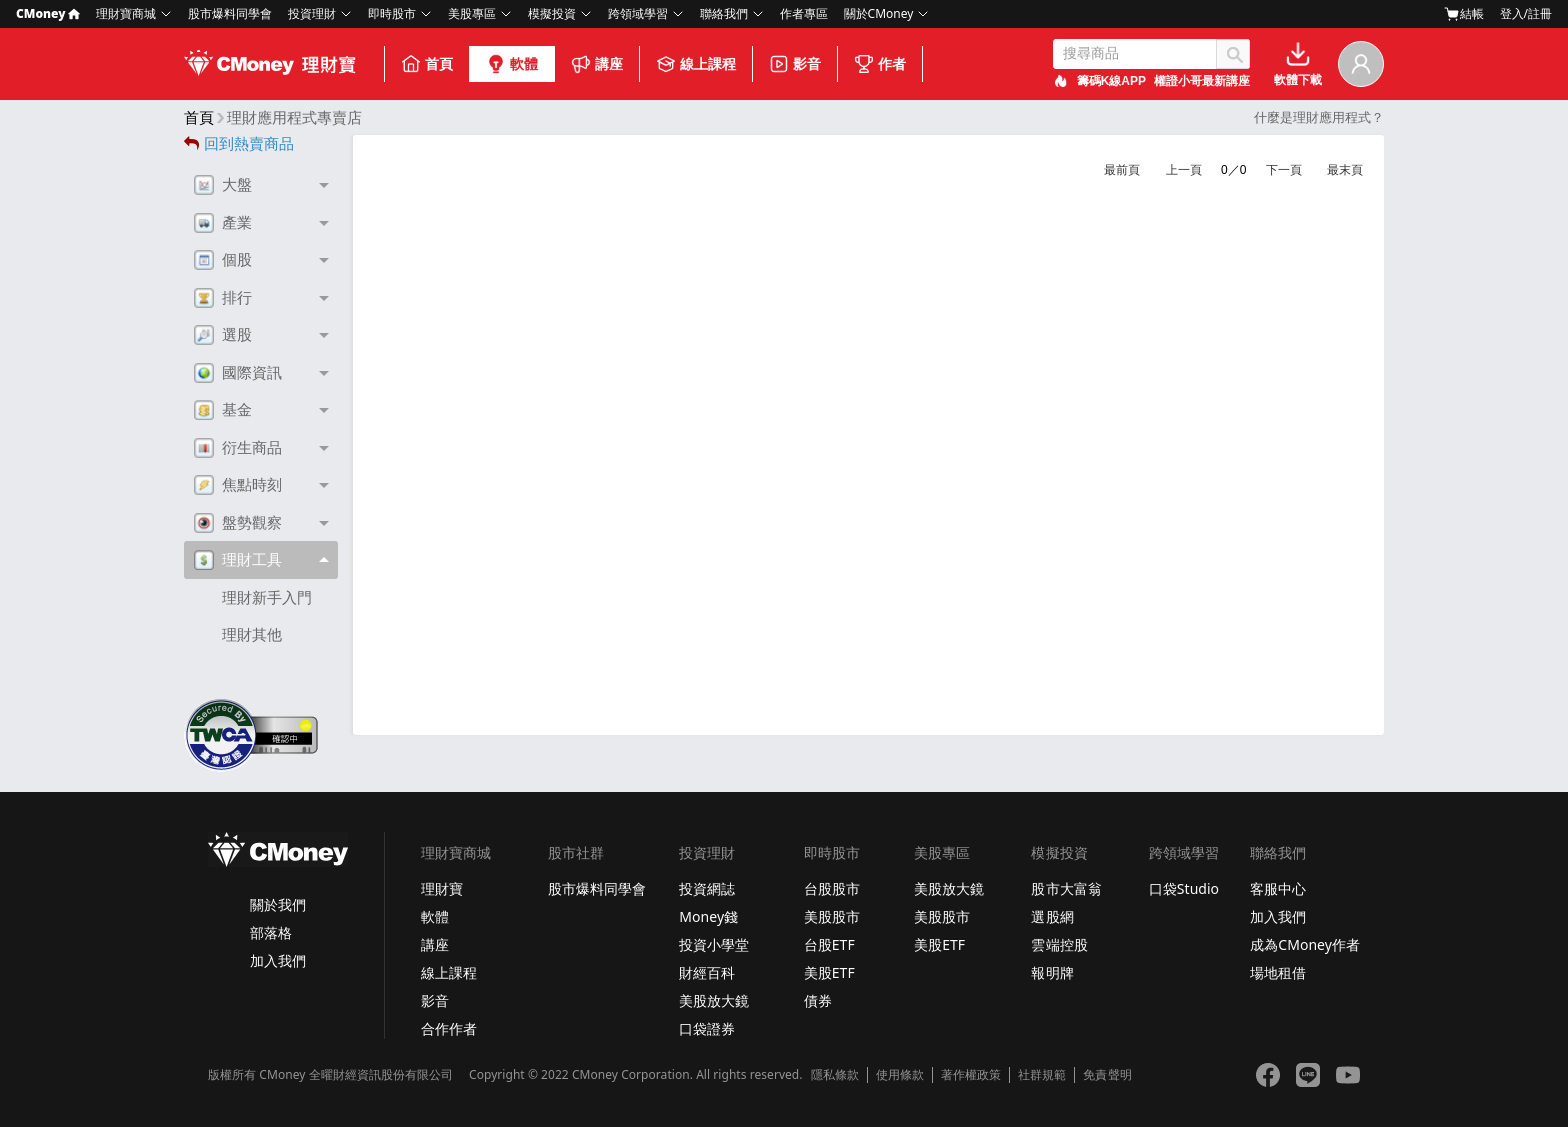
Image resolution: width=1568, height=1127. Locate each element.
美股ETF (829, 972)
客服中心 (1278, 888)
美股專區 (472, 13)
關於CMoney (879, 13)
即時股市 (392, 13)
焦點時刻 (238, 485)
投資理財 (312, 13)
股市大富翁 (1066, 888)
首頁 (427, 64)
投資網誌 (707, 888)
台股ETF (829, 944)
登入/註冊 (1526, 13)
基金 (223, 410)
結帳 (1464, 14)
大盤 (223, 185)
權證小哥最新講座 (1202, 81)
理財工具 (238, 560)
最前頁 (1122, 170)
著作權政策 (971, 1075)
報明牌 (1052, 972)
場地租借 (1278, 972)
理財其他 (252, 634)
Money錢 (708, 916)
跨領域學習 (638, 13)
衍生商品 (238, 448)
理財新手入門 (267, 597)
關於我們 (278, 904)
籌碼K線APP (1111, 81)
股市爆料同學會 (230, 13)
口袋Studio (1184, 888)
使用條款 (900, 1075)
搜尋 (1233, 54)
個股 (223, 260)
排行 (223, 298)
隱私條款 (835, 1075)
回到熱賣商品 (239, 143)
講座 (597, 64)
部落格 (271, 932)
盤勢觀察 (238, 523)
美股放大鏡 (714, 1000)
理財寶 (442, 888)
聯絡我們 (724, 13)
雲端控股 (1059, 944)
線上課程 (696, 64)
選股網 (1052, 916)
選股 (223, 335)
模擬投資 (552, 13)
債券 (818, 1000)
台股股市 (832, 888)
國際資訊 (238, 373)
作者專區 (804, 13)
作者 (880, 64)
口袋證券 (707, 1028)
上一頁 (1184, 170)
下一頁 (1284, 170)
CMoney (48, 13)
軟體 (512, 64)
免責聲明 (1107, 1075)
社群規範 (1042, 1075)
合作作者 (449, 1028)
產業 (223, 223)
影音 (795, 64)
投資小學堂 (714, 944)
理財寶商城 (126, 13)
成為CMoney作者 (1305, 944)
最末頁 (1345, 170)
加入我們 (278, 960)
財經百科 (707, 972)
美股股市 (832, 916)
